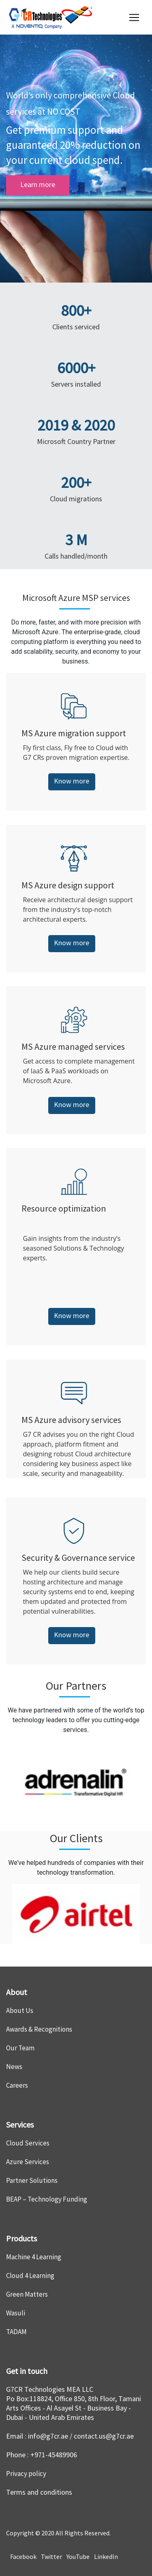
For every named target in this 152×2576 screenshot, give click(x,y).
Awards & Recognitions (39, 2029)
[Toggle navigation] (134, 17)
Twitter (51, 2556)
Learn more (37, 184)
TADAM (16, 2331)
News (14, 2066)
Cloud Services (27, 2143)
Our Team (20, 2047)
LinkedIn (105, 2556)
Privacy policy (26, 2473)
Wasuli (15, 2312)
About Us (19, 2010)
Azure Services (27, 2161)
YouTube (77, 2556)
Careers (17, 2085)
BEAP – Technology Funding (46, 2199)
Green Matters (27, 2294)
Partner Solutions (32, 2180)
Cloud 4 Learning (30, 2275)
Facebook (23, 2556)
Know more (71, 780)
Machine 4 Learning (33, 2256)
